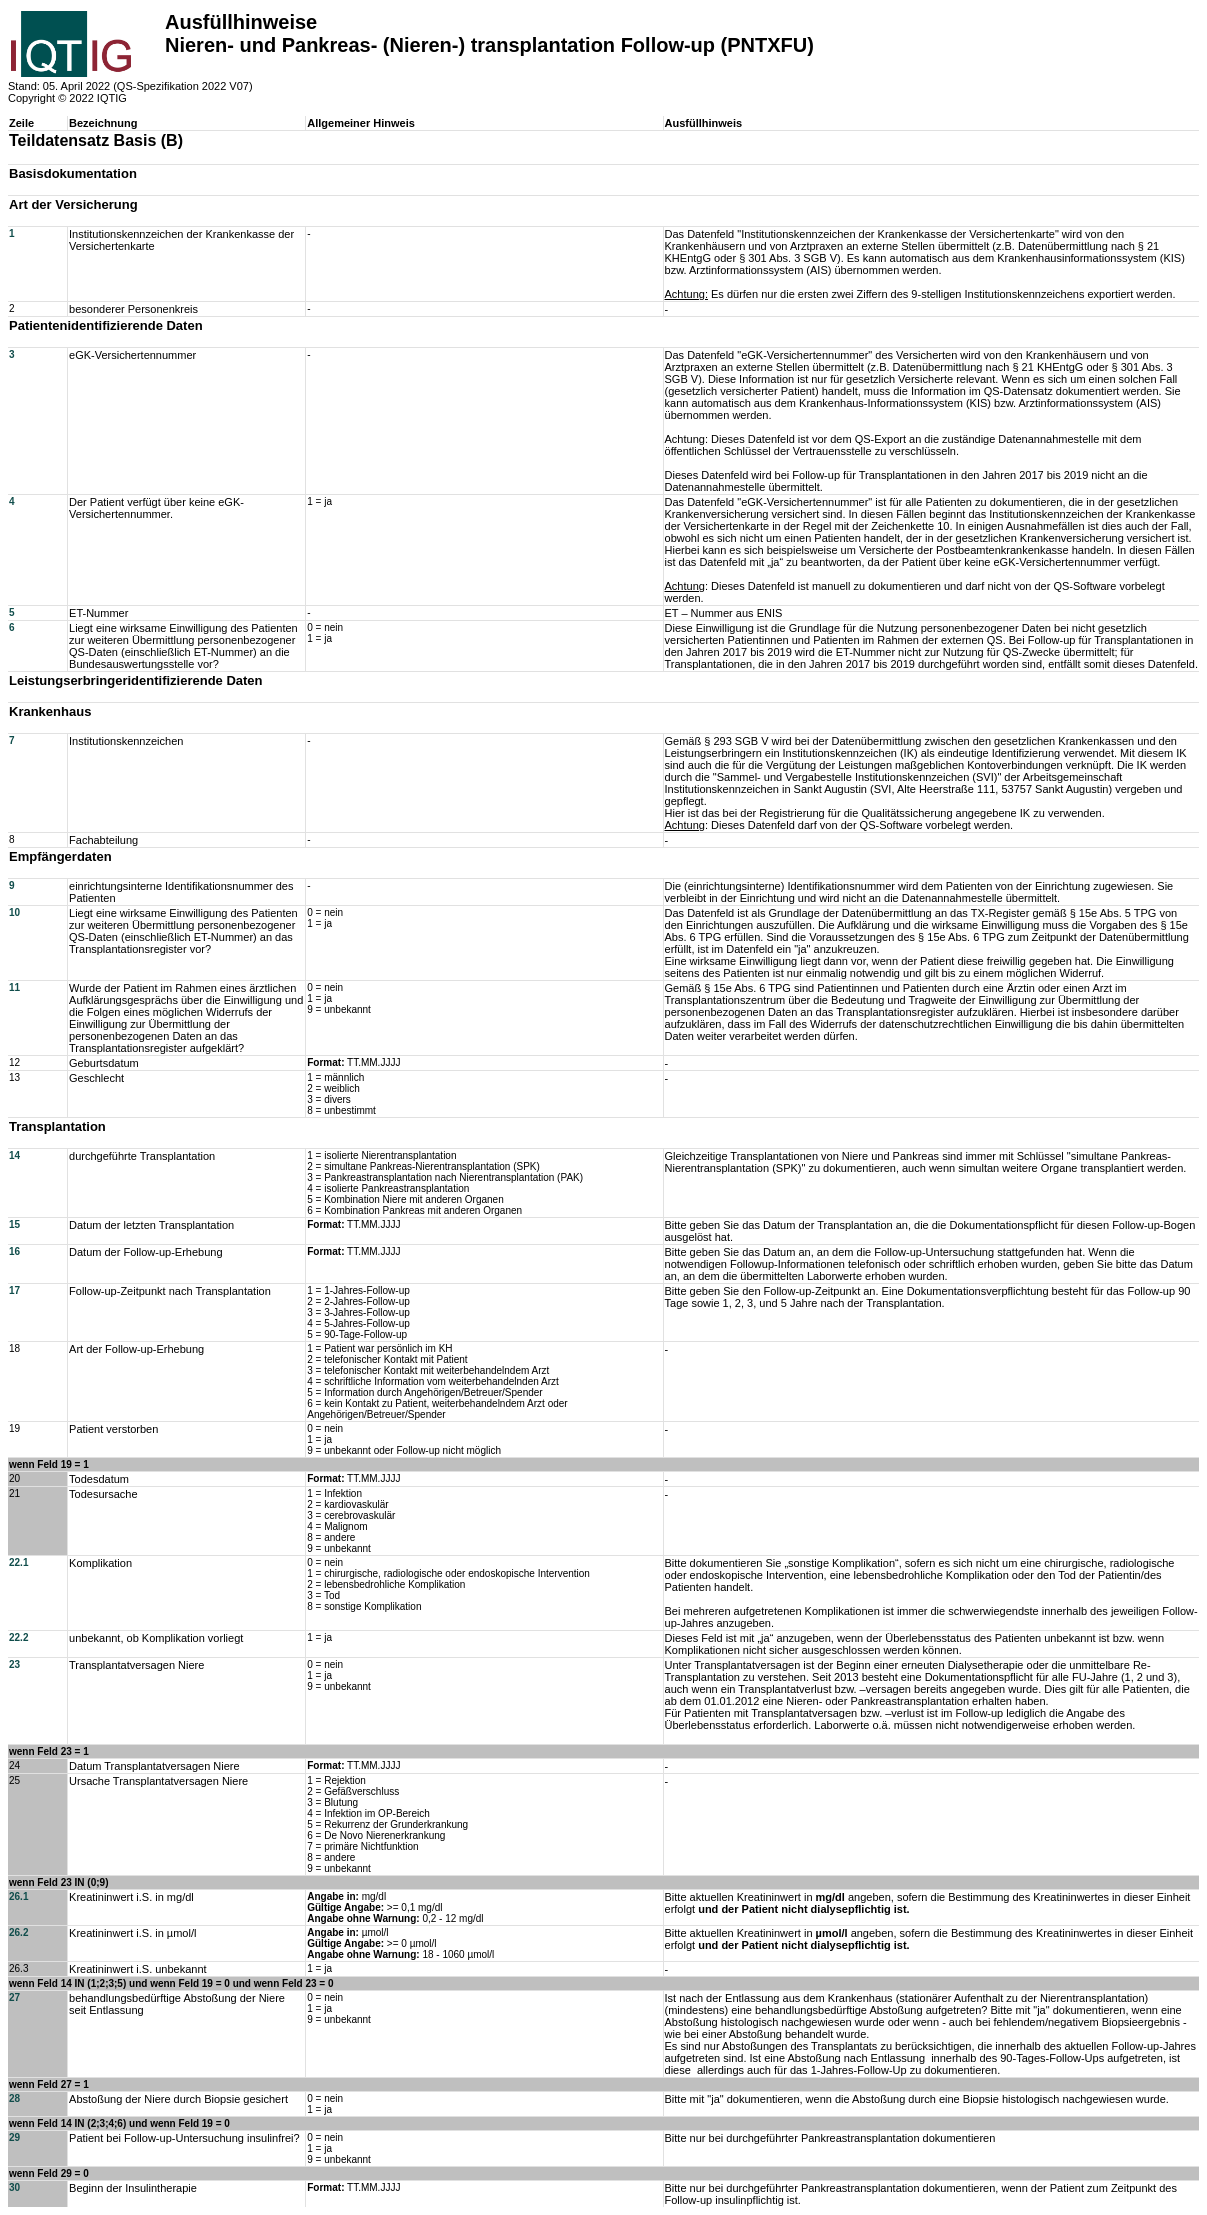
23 (14, 1664)
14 (14, 1155)
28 (14, 2098)
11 (14, 987)
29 (14, 2137)
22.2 (18, 1637)
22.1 (18, 1562)
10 (14, 912)
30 (14, 2187)
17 (14, 1290)
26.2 (18, 1932)
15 (14, 1224)
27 (14, 1997)
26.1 (18, 1896)
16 (14, 1251)
